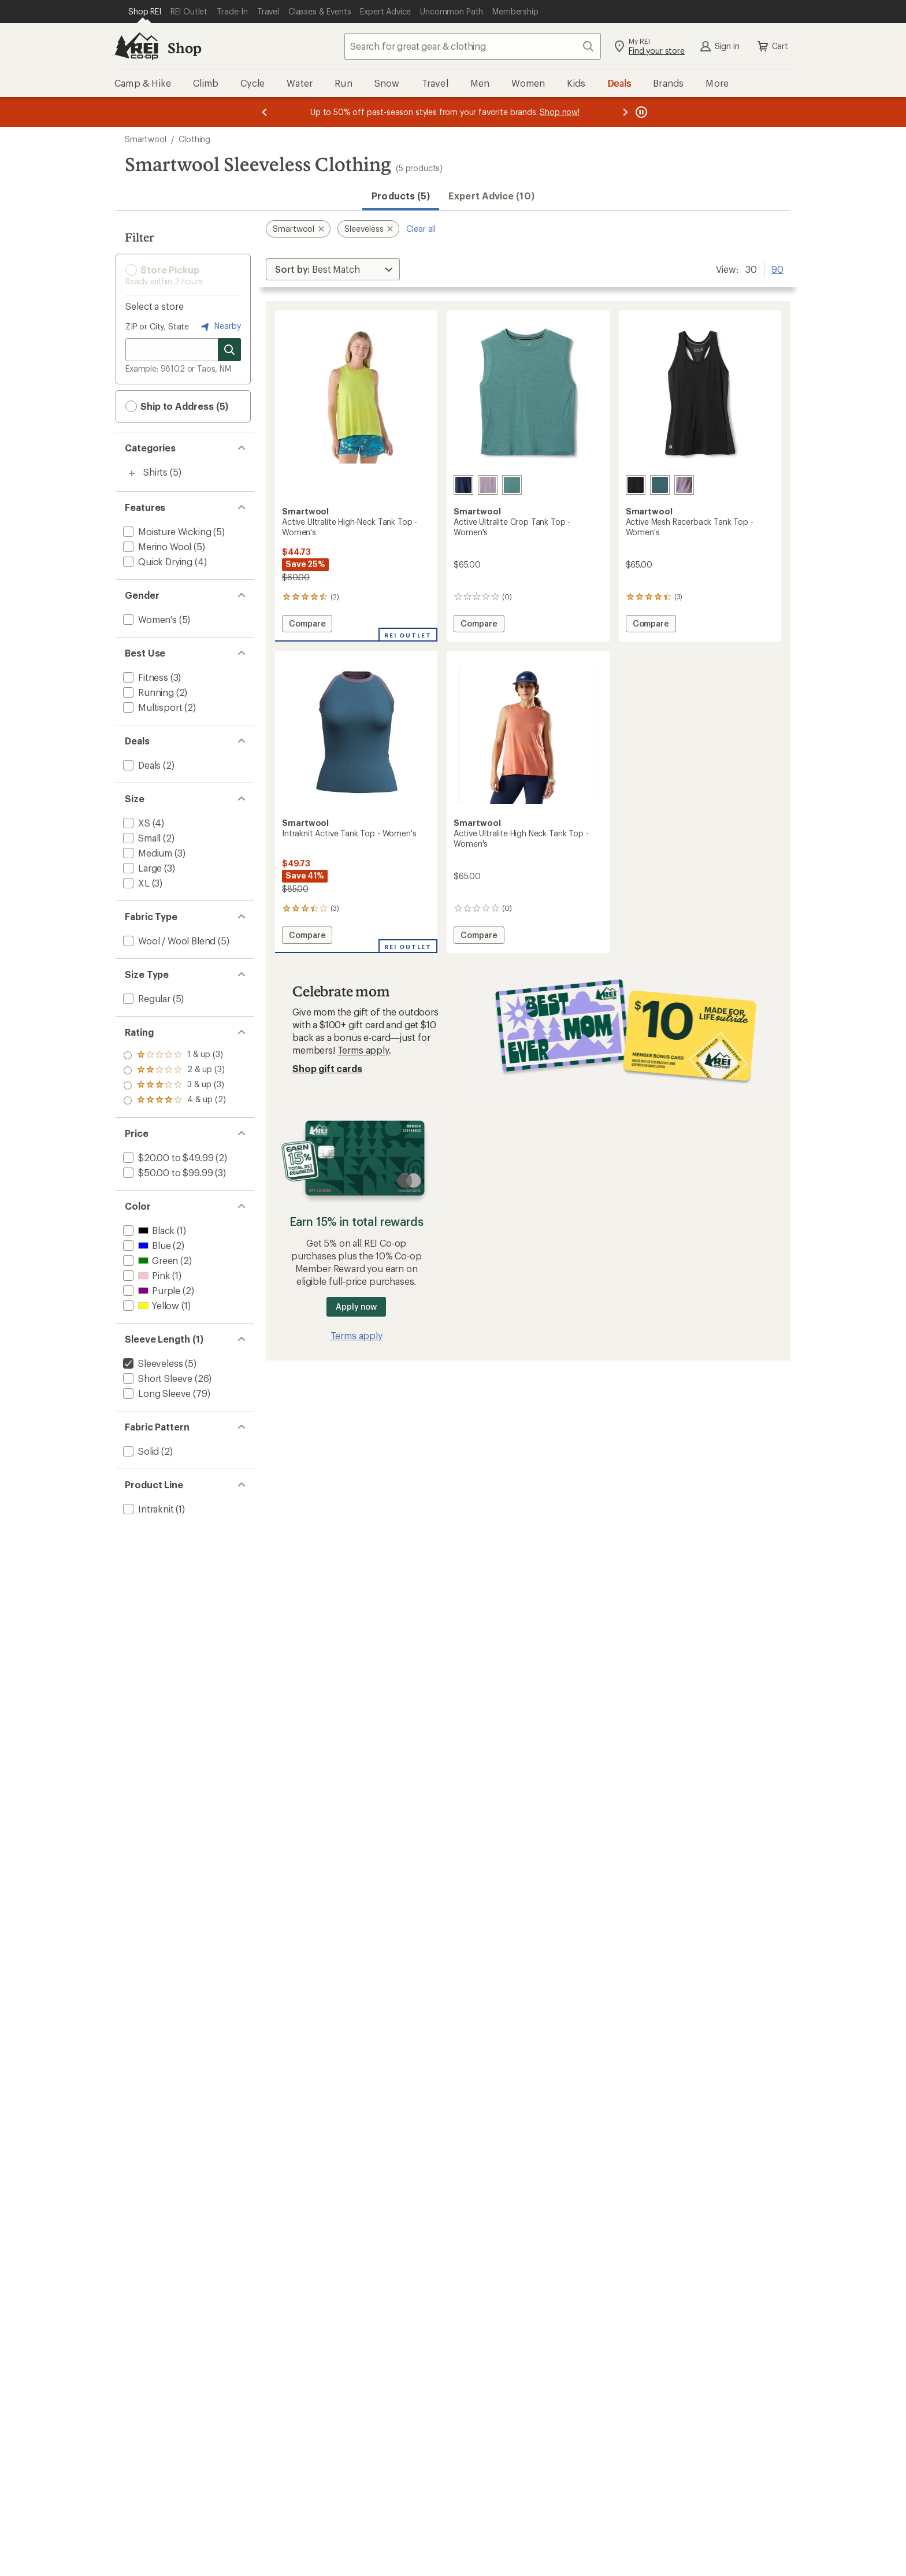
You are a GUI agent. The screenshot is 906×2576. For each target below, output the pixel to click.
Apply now (356, 1306)
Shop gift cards (327, 1068)
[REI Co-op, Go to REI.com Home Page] (136, 46)
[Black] (635, 485)
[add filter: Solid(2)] (140, 1450)
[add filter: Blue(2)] (145, 1245)
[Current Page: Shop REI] (145, 11)
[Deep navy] (463, 485)
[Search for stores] (229, 349)
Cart (772, 46)
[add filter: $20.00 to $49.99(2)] (167, 1157)
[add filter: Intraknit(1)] (147, 1508)
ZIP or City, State (157, 326)
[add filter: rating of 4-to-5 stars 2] (174, 1055)
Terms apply (363, 1049)
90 (777, 268)
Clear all (421, 228)
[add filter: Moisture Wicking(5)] (166, 531)
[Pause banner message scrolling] (640, 112)
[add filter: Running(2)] (147, 692)
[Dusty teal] (512, 485)
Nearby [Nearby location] (219, 326)
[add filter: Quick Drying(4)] (156, 561)
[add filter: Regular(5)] (145, 998)
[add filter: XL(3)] (135, 882)
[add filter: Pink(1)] (145, 1275)
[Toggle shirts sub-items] (132, 473)
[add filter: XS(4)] (135, 822)
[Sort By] (333, 269)
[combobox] (472, 46)
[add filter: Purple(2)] (150, 1290)
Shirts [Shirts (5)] (155, 471)
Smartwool (145, 139)
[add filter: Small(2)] (141, 837)
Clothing (194, 139)
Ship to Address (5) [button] (176, 406)
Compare (306, 625)
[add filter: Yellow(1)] (150, 1305)
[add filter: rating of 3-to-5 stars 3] (174, 1070)
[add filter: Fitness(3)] (144, 677)
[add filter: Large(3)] (141, 867)
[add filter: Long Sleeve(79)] (156, 1393)
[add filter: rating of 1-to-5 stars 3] (174, 1100)
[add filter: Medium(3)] (146, 852)
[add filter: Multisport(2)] (151, 707)
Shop (184, 47)
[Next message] (625, 112)
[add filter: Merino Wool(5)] (156, 546)
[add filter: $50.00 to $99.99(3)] (167, 1172)
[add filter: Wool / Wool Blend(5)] (168, 940)
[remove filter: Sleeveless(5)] (152, 1363)
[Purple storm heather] (684, 485)
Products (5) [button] (401, 195)
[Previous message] (265, 112)
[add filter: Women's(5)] (149, 619)
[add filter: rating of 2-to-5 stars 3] (174, 1085)
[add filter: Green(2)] (149, 1260)
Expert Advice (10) (491, 195)
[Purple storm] (487, 485)
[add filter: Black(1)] (147, 1230)
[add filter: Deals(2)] (141, 764)
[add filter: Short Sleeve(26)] (156, 1378)
